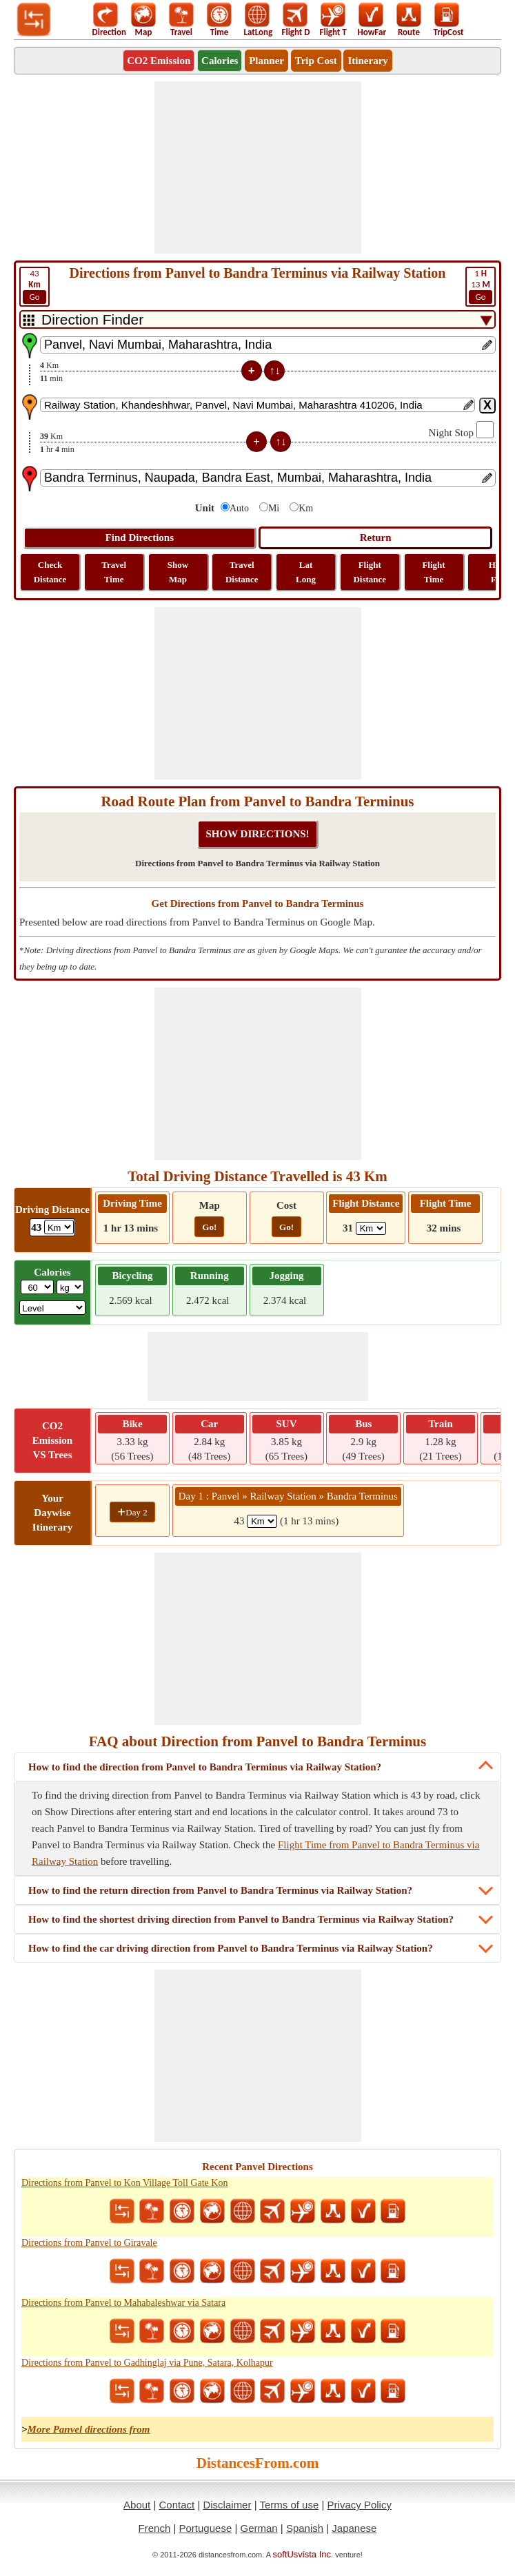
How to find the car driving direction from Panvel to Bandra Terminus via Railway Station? (230, 1948)
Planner (266, 60)
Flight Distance (369, 572)
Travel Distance (242, 572)
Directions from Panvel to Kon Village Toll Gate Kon (124, 2183)
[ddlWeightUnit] (70, 1287)
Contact (177, 2505)
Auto (239, 508)
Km (306, 508)
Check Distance (50, 572)
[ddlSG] (52, 1307)
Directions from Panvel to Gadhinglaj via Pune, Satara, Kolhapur (147, 2363)
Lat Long (306, 572)
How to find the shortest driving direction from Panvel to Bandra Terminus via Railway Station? (241, 1919)
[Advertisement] (257, 167)
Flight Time (433, 572)
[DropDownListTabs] (257, 319)
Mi (273, 508)
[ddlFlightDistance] (371, 1228)
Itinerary (367, 60)
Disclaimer (227, 2505)
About (136, 2505)
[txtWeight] (37, 1287)
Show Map (178, 572)
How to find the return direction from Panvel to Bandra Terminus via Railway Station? (220, 1890)
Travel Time (113, 572)
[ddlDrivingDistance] (59, 1227)
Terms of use (289, 2505)
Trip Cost (316, 60)
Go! (209, 1227)
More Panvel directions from (89, 2429)
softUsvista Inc (302, 2554)
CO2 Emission (158, 60)
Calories (219, 60)
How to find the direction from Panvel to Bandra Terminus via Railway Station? (204, 1766)
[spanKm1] (262, 1521)
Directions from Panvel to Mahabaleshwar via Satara (123, 2303)
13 (480, 286)
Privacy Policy (359, 2505)
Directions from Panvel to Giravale (89, 2243)
